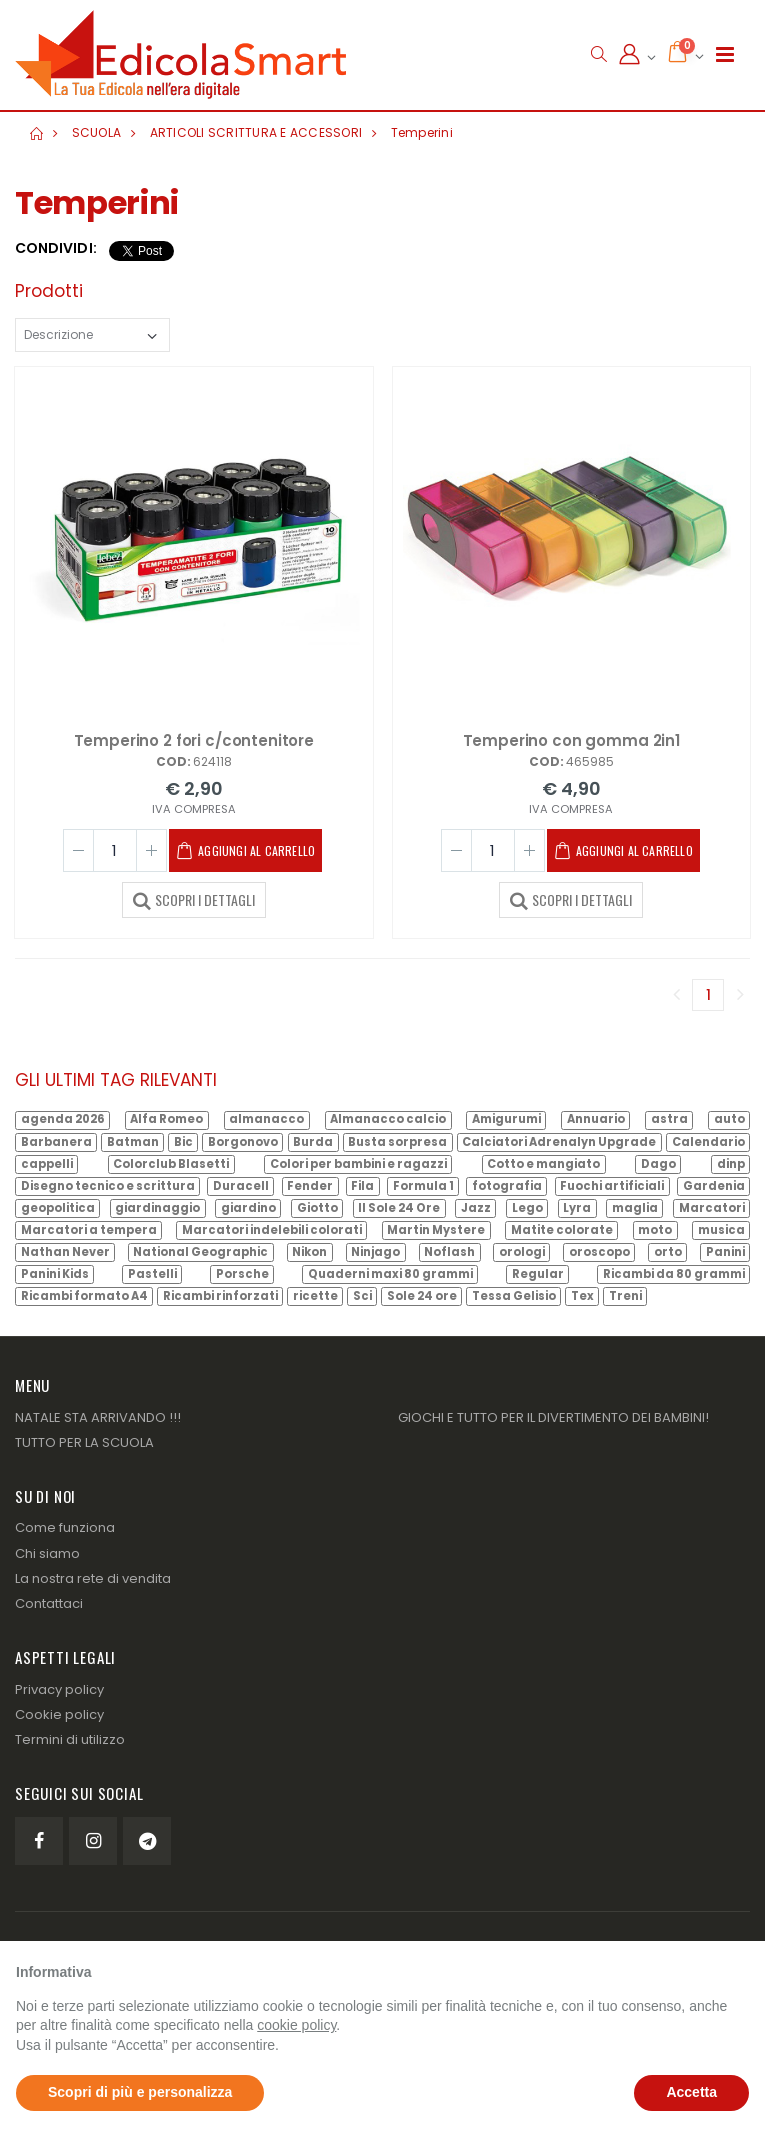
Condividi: (56, 248)
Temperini (422, 132)
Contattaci (49, 1603)
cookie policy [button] (296, 2025)
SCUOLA (97, 132)
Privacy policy (59, 1689)
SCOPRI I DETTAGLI (194, 899)
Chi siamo (47, 1553)
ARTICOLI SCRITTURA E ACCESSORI (256, 132)
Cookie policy (59, 1714)
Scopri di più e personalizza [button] (140, 2092)
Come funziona (65, 1527)
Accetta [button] (691, 2092)
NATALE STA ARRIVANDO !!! (98, 1417)
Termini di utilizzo (70, 1739)
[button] (598, 54)
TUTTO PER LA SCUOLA (84, 1442)
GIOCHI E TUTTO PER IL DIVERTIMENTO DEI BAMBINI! (553, 1417)
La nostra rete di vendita (93, 1578)
